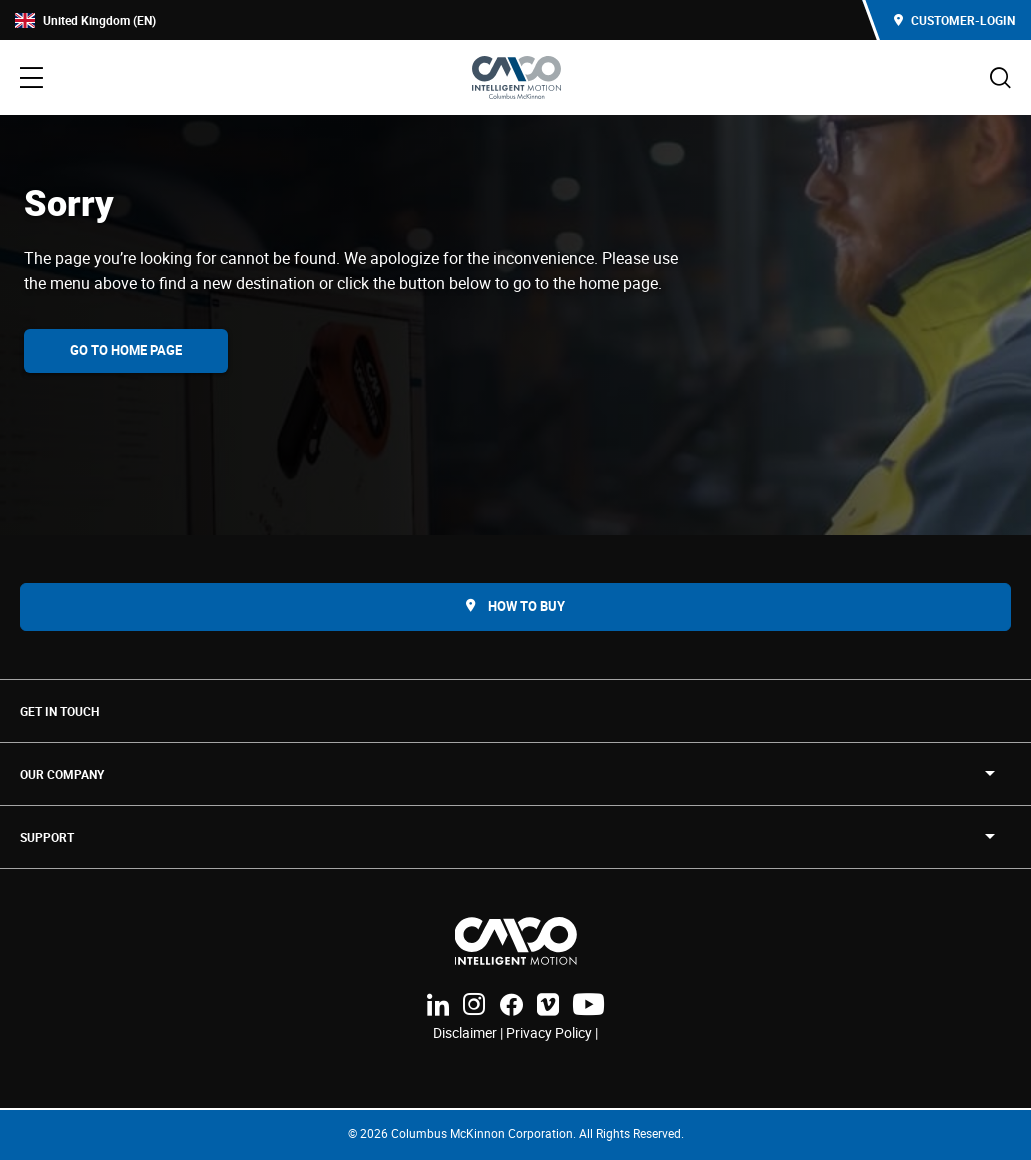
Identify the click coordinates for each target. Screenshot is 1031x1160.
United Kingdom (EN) (85, 20)
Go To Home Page (126, 350)
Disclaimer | (469, 1032)
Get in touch (59, 711)
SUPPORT (47, 837)
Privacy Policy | (552, 1032)
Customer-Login (954, 20)
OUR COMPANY (62, 774)
